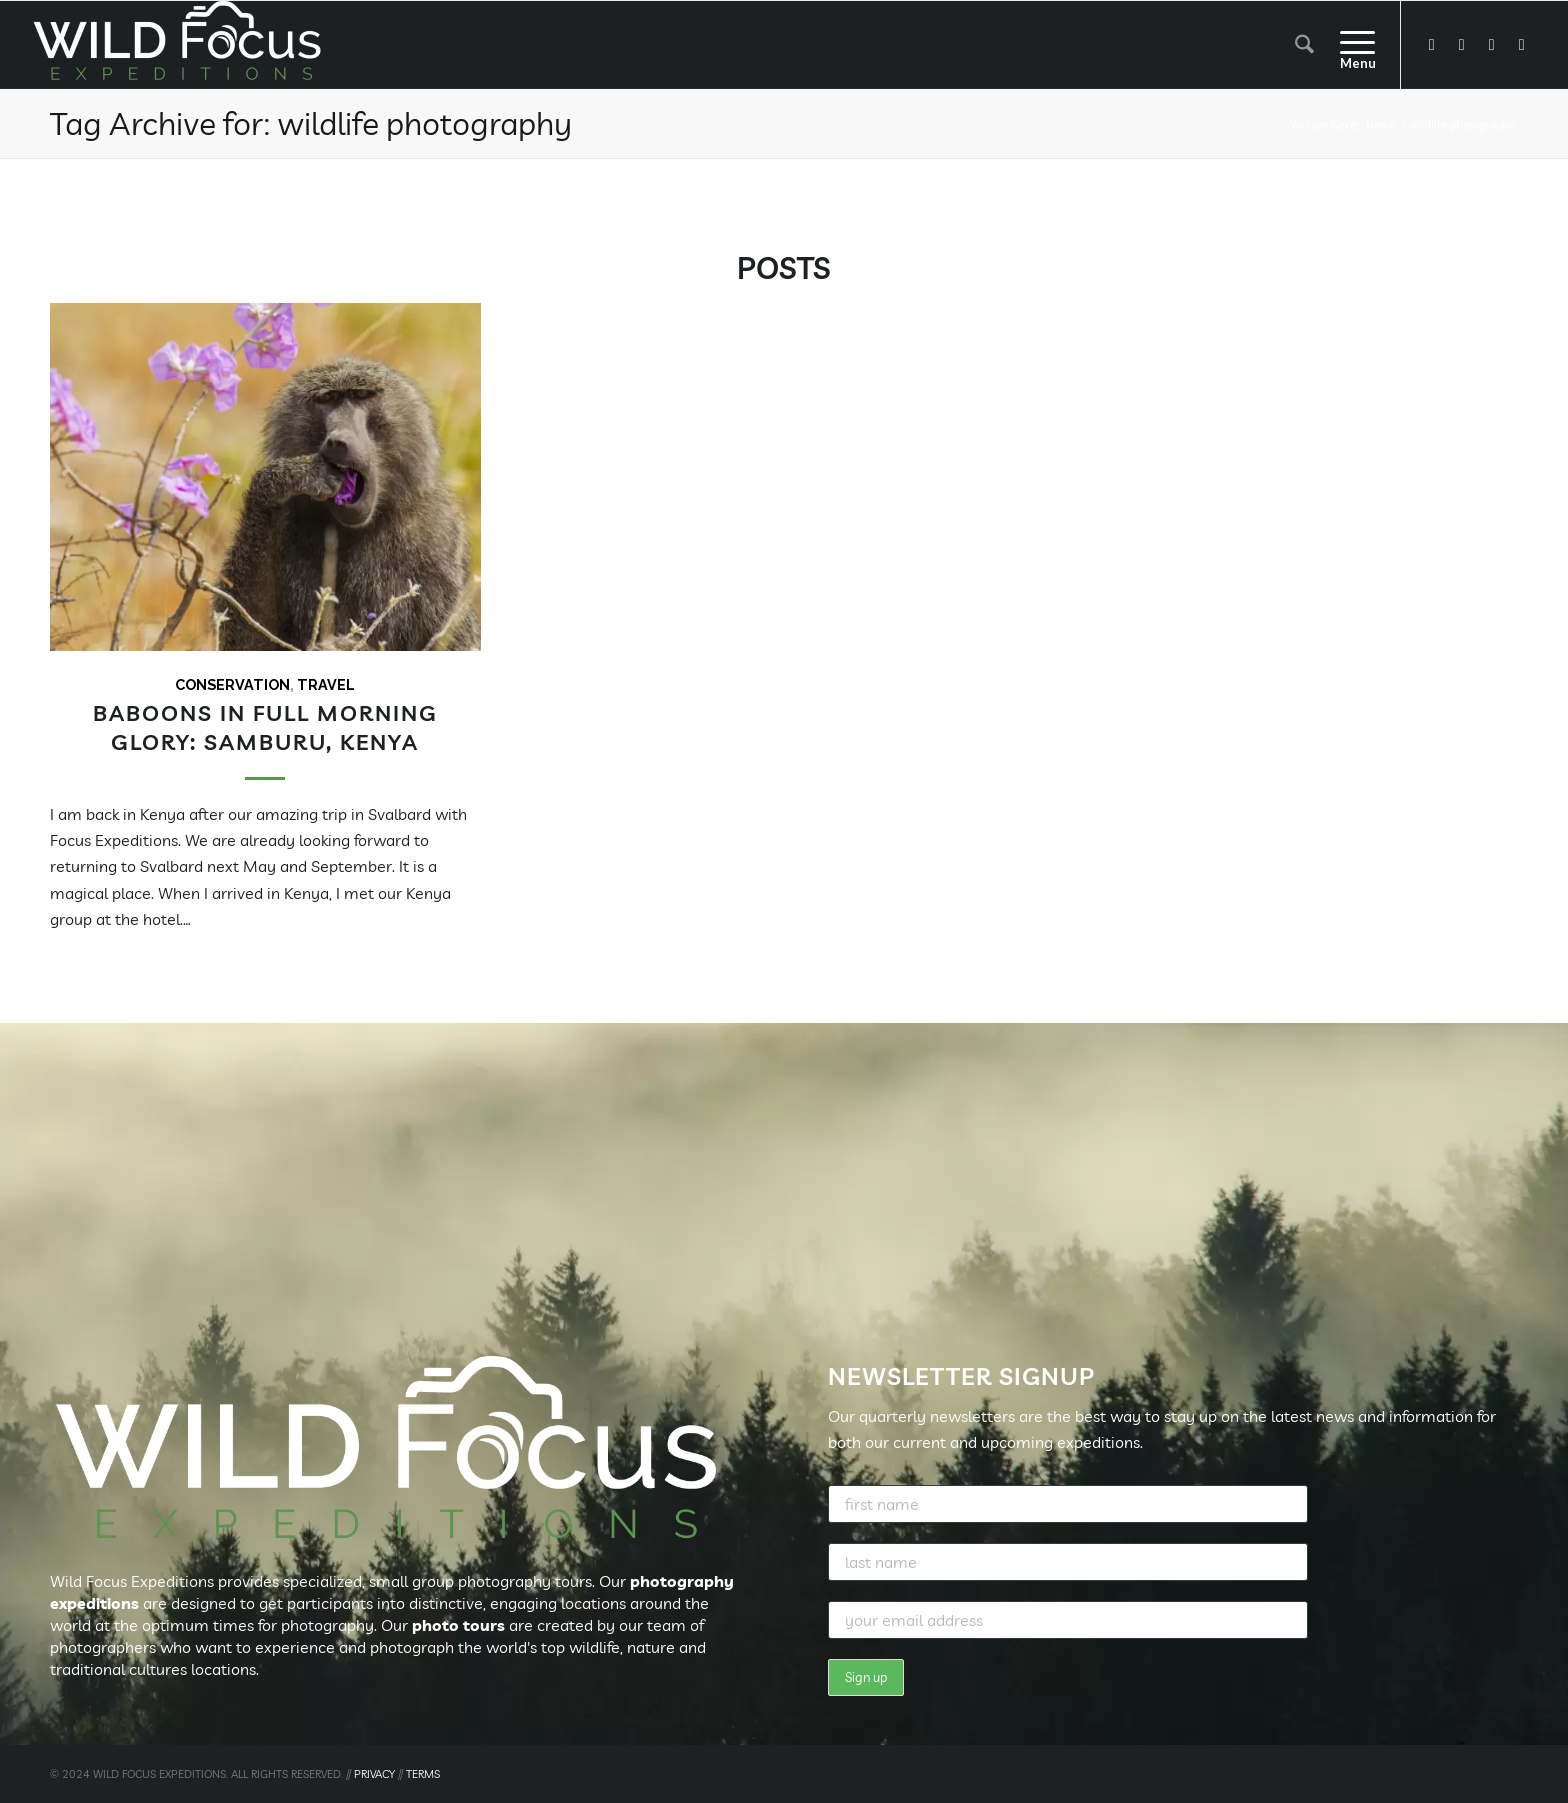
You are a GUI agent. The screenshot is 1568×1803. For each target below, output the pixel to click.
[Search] (1304, 45)
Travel (326, 684)
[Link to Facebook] (1432, 44)
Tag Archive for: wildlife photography (311, 123)
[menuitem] (1304, 45)
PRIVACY (374, 1774)
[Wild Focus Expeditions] (181, 45)
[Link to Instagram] (1492, 44)
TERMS (423, 1774)
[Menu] (1351, 45)
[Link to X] (1462, 44)
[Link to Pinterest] (1522, 44)
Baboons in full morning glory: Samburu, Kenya (265, 727)
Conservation (232, 684)
